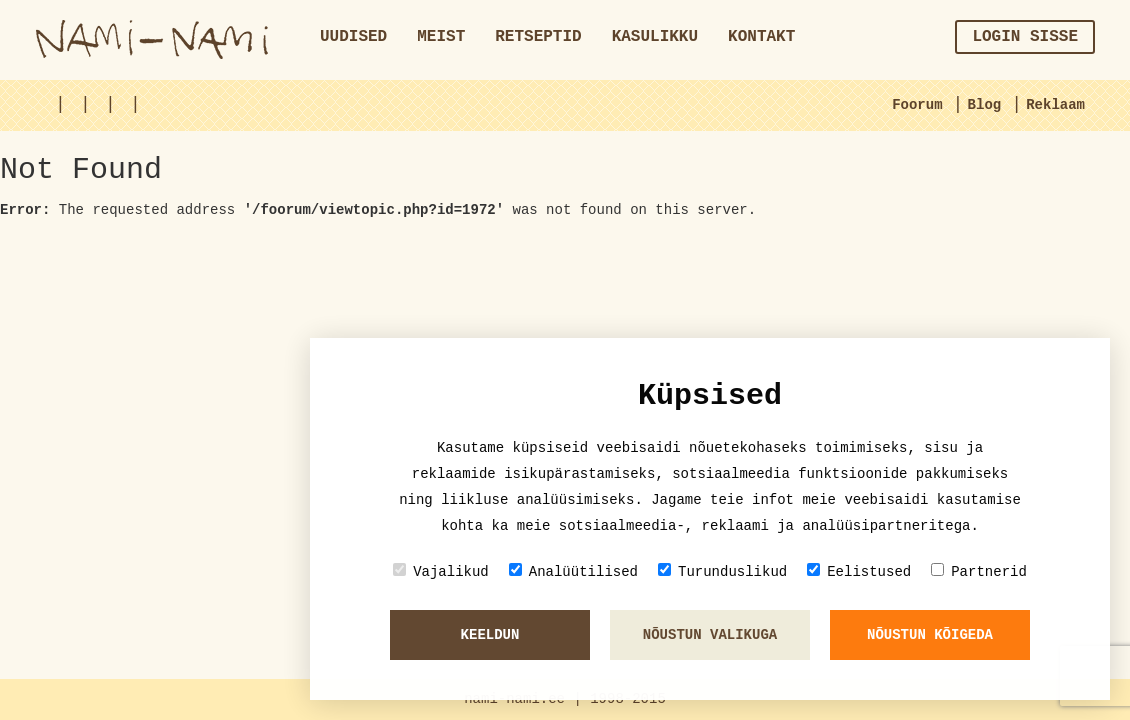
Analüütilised (573, 571)
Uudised (353, 37)
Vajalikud (441, 571)
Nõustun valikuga (710, 635)
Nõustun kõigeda (930, 635)
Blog (985, 105)
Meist (441, 37)
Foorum (917, 105)
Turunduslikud (722, 571)
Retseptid (538, 37)
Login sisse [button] (1025, 37)
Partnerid (979, 571)
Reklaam (1055, 105)
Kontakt (761, 37)
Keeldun (490, 635)
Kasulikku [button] (655, 37)
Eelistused (859, 571)
